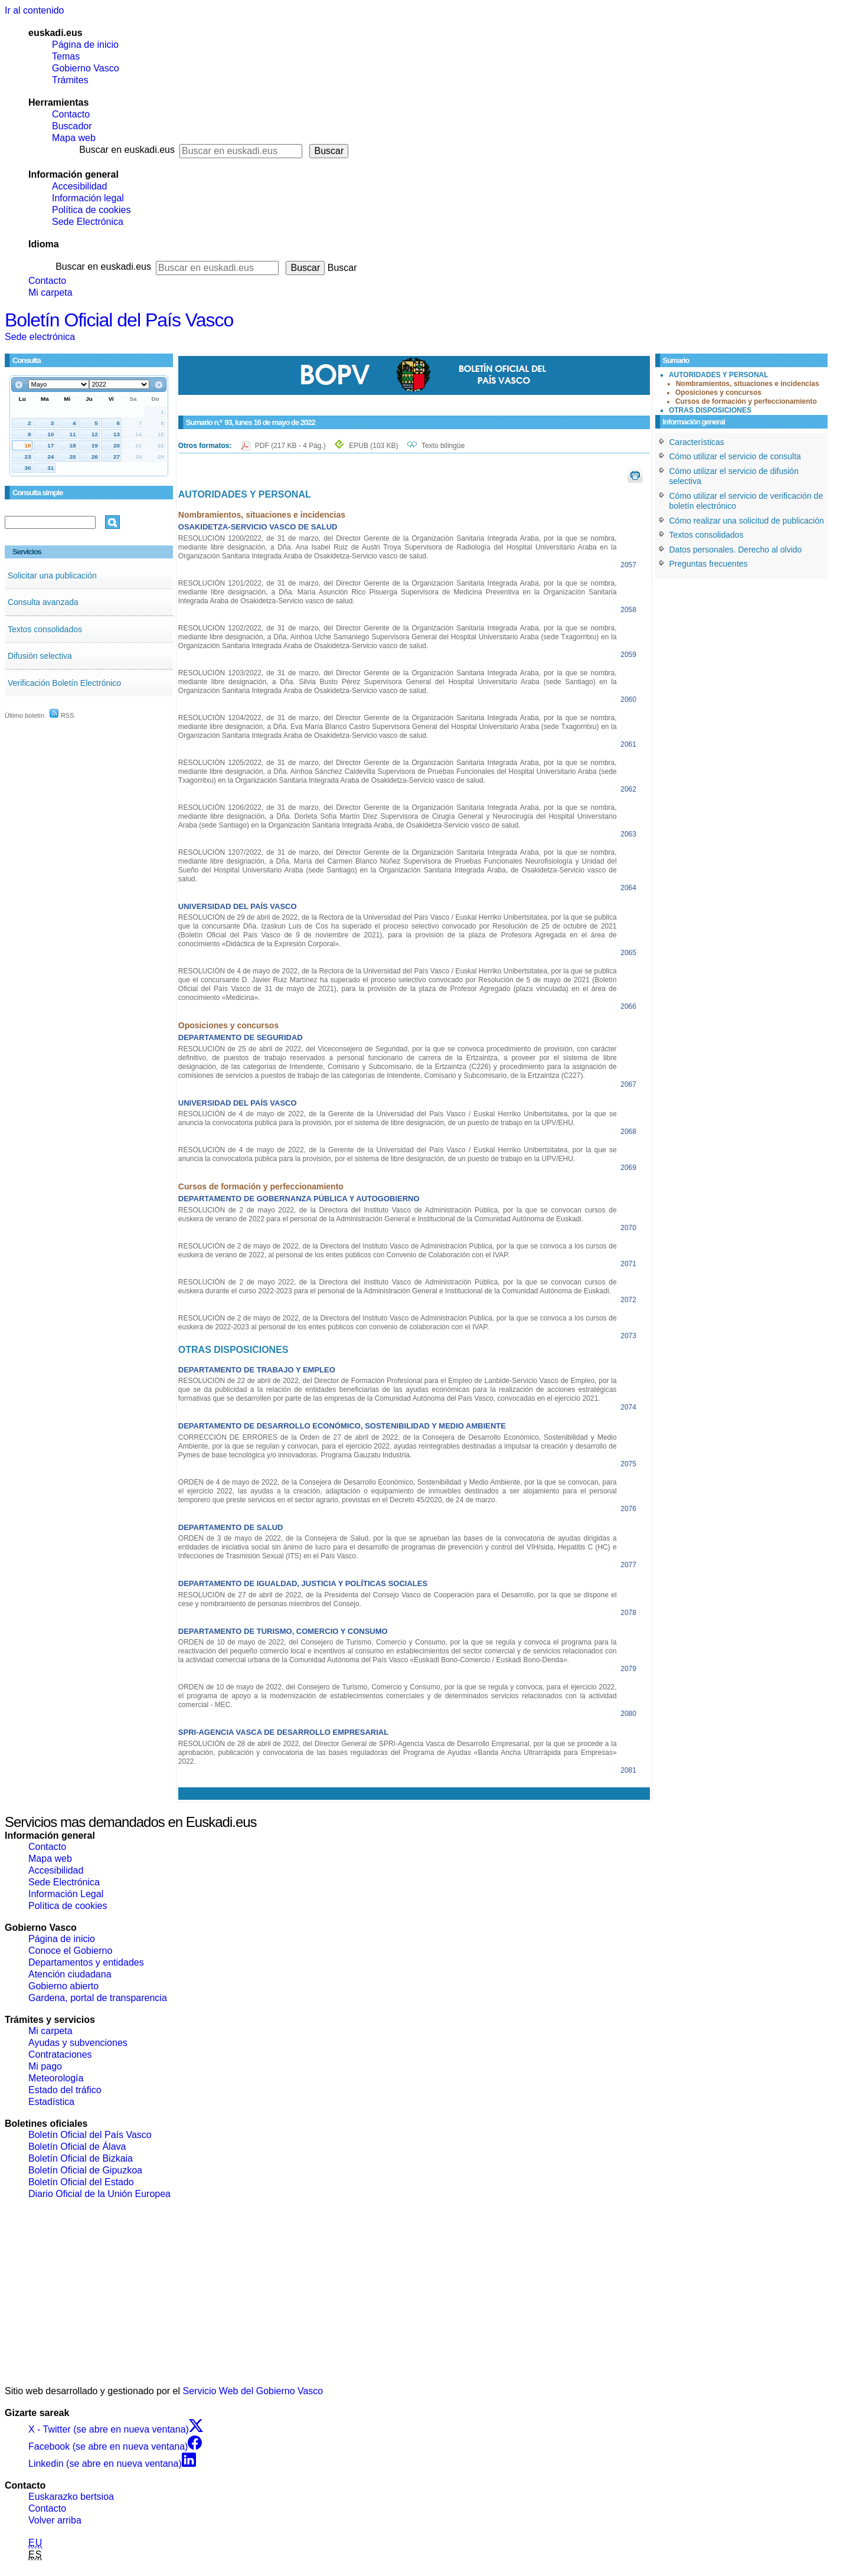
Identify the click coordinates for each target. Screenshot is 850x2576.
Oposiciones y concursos (718, 392)
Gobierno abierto (63, 1986)
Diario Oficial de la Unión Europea (99, 2194)
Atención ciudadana (70, 1974)
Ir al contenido (34, 10)
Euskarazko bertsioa (71, 2497)
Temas (66, 56)
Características (696, 442)
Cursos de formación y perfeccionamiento (746, 401)
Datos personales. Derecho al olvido (735, 549)
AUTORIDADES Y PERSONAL (719, 375)
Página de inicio (85, 45)
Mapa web (74, 138)
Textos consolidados (45, 629)
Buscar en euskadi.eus (127, 150)
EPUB (373, 446)
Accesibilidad (79, 186)
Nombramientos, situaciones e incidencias (747, 384)
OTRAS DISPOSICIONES (710, 410)
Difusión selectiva (40, 656)
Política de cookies (91, 210)
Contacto (71, 114)
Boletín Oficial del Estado (81, 2182)
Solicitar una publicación (52, 575)
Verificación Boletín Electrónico (64, 683)
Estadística (51, 2102)
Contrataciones (60, 2054)
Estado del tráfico (65, 2090)
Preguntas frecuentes (708, 563)
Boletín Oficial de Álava (77, 2147)
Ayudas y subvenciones (78, 2043)
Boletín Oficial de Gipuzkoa (85, 2170)
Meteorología (55, 2078)
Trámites (70, 80)
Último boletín (24, 715)
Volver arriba (54, 2520)
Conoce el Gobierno (70, 1951)
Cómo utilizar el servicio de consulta (735, 456)
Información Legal (65, 1894)
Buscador (72, 126)
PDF (291, 446)
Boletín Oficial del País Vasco (119, 320)
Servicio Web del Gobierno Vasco (253, 2391)
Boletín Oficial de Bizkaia (80, 2158)
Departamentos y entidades (86, 1962)
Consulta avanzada (43, 602)
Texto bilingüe (443, 446)
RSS (62, 715)
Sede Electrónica (87, 222)
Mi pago (45, 2066)
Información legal (88, 198)
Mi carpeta (50, 292)
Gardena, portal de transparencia (97, 1998)
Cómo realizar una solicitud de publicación (746, 520)
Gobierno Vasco (85, 68)
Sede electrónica (40, 337)
